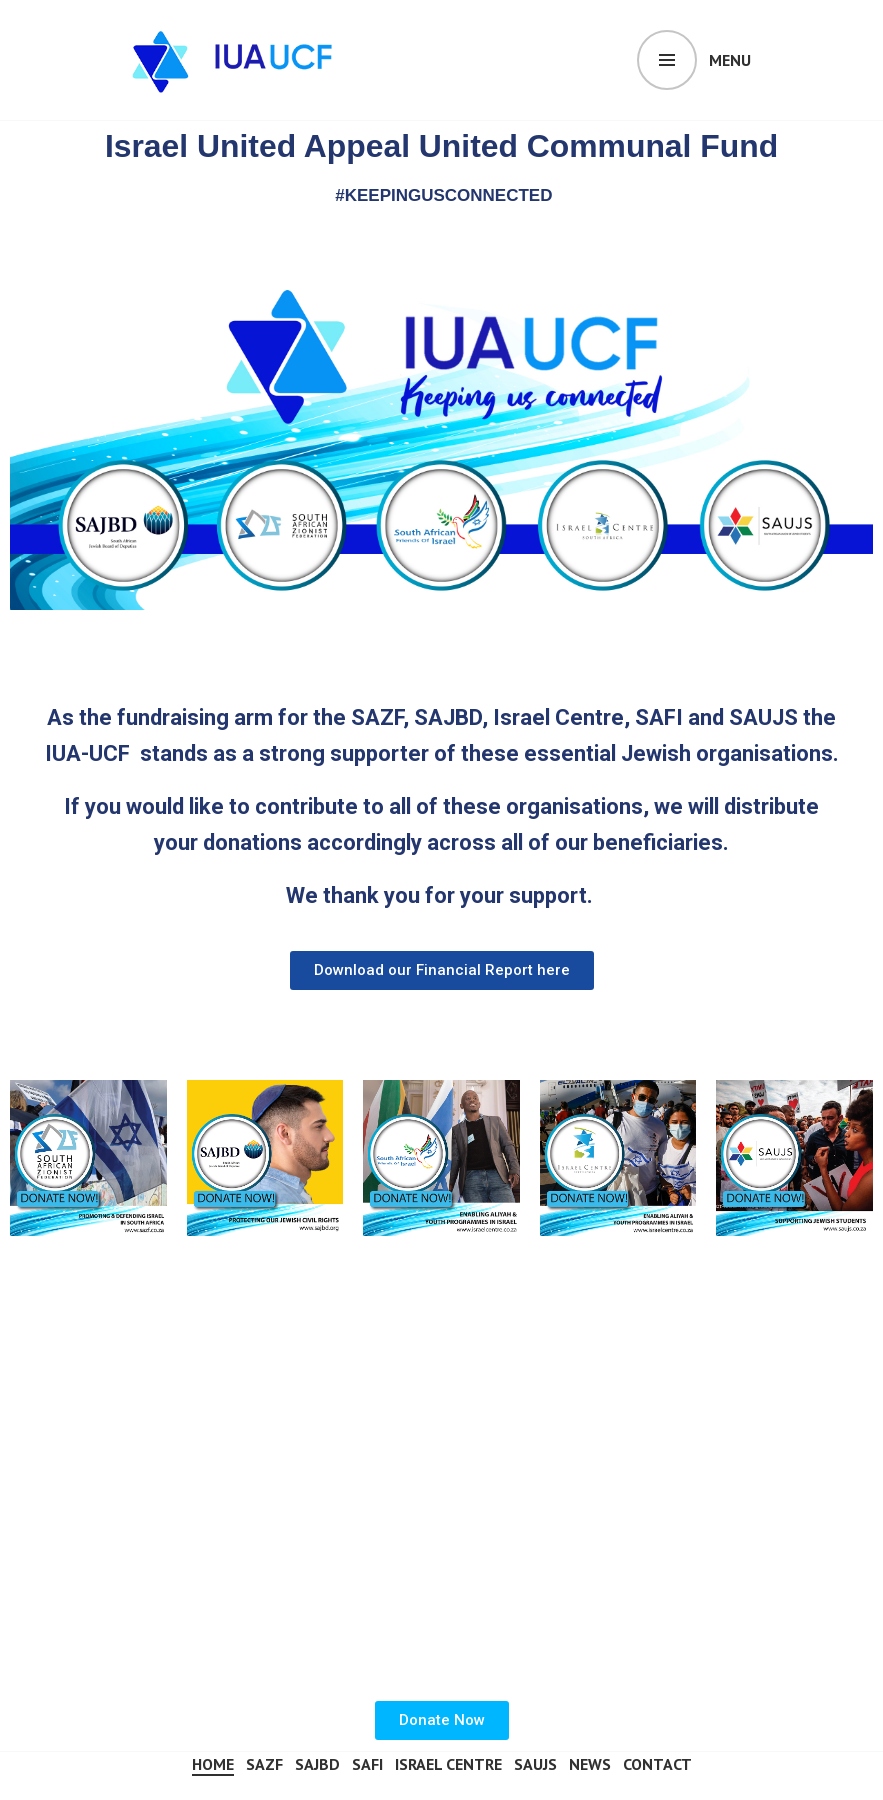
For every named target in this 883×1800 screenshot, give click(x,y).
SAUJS (535, 1764)
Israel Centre (448, 1764)
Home (213, 1764)
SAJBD (317, 1764)
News (590, 1764)
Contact (657, 1764)
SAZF (264, 1764)
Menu (730, 60)
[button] (442, 970)
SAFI (367, 1764)
